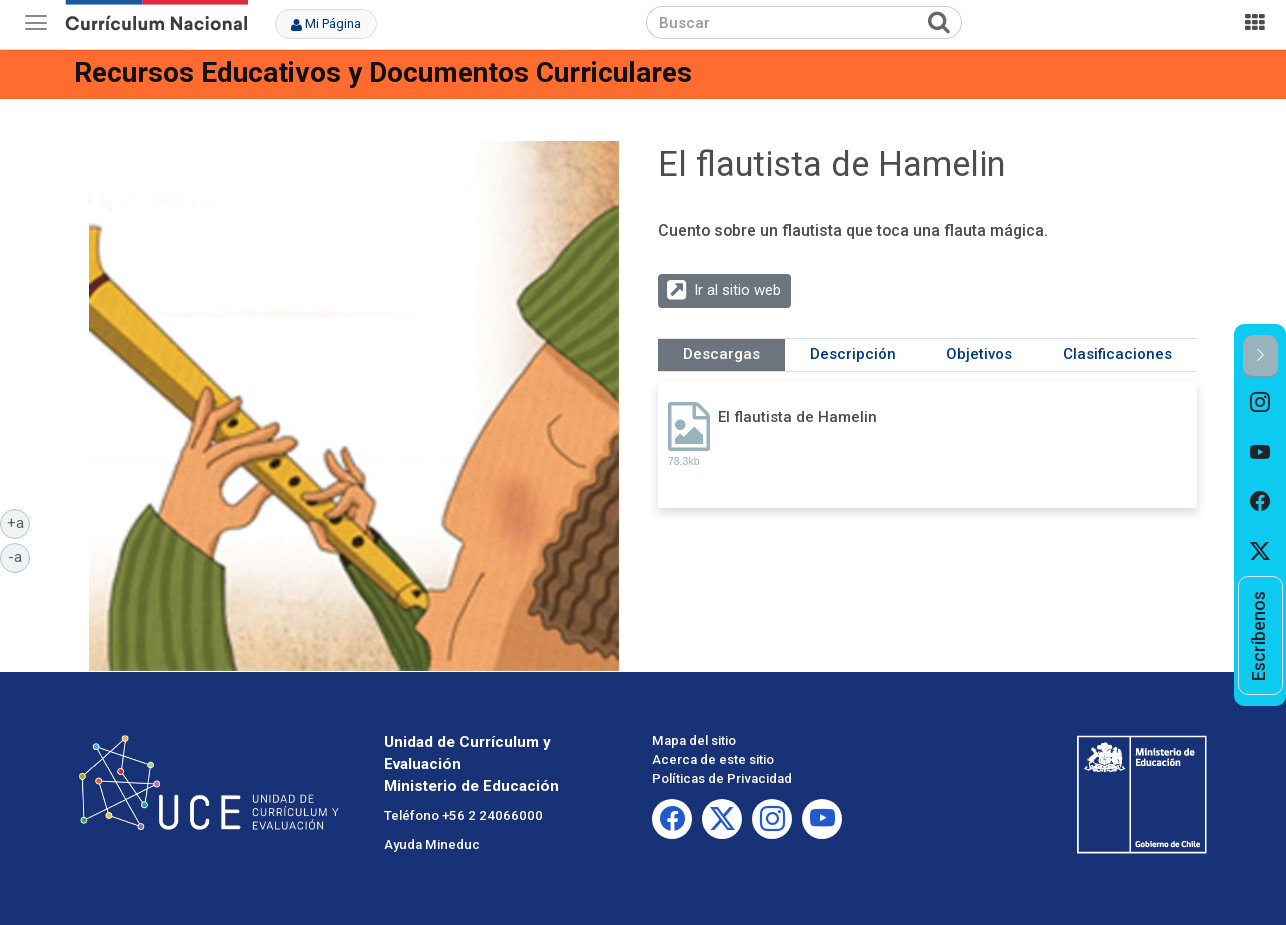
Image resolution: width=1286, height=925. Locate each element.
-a (19, 556)
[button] (1260, 356)
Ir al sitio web (737, 290)
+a (19, 522)
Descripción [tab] (853, 354)
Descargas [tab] (721, 354)
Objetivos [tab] (979, 354)
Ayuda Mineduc (432, 844)
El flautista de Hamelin (797, 417)
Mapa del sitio (694, 740)
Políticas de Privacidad (722, 778)
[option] (1260, 403)
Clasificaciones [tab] (1117, 354)
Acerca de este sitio (713, 759)
